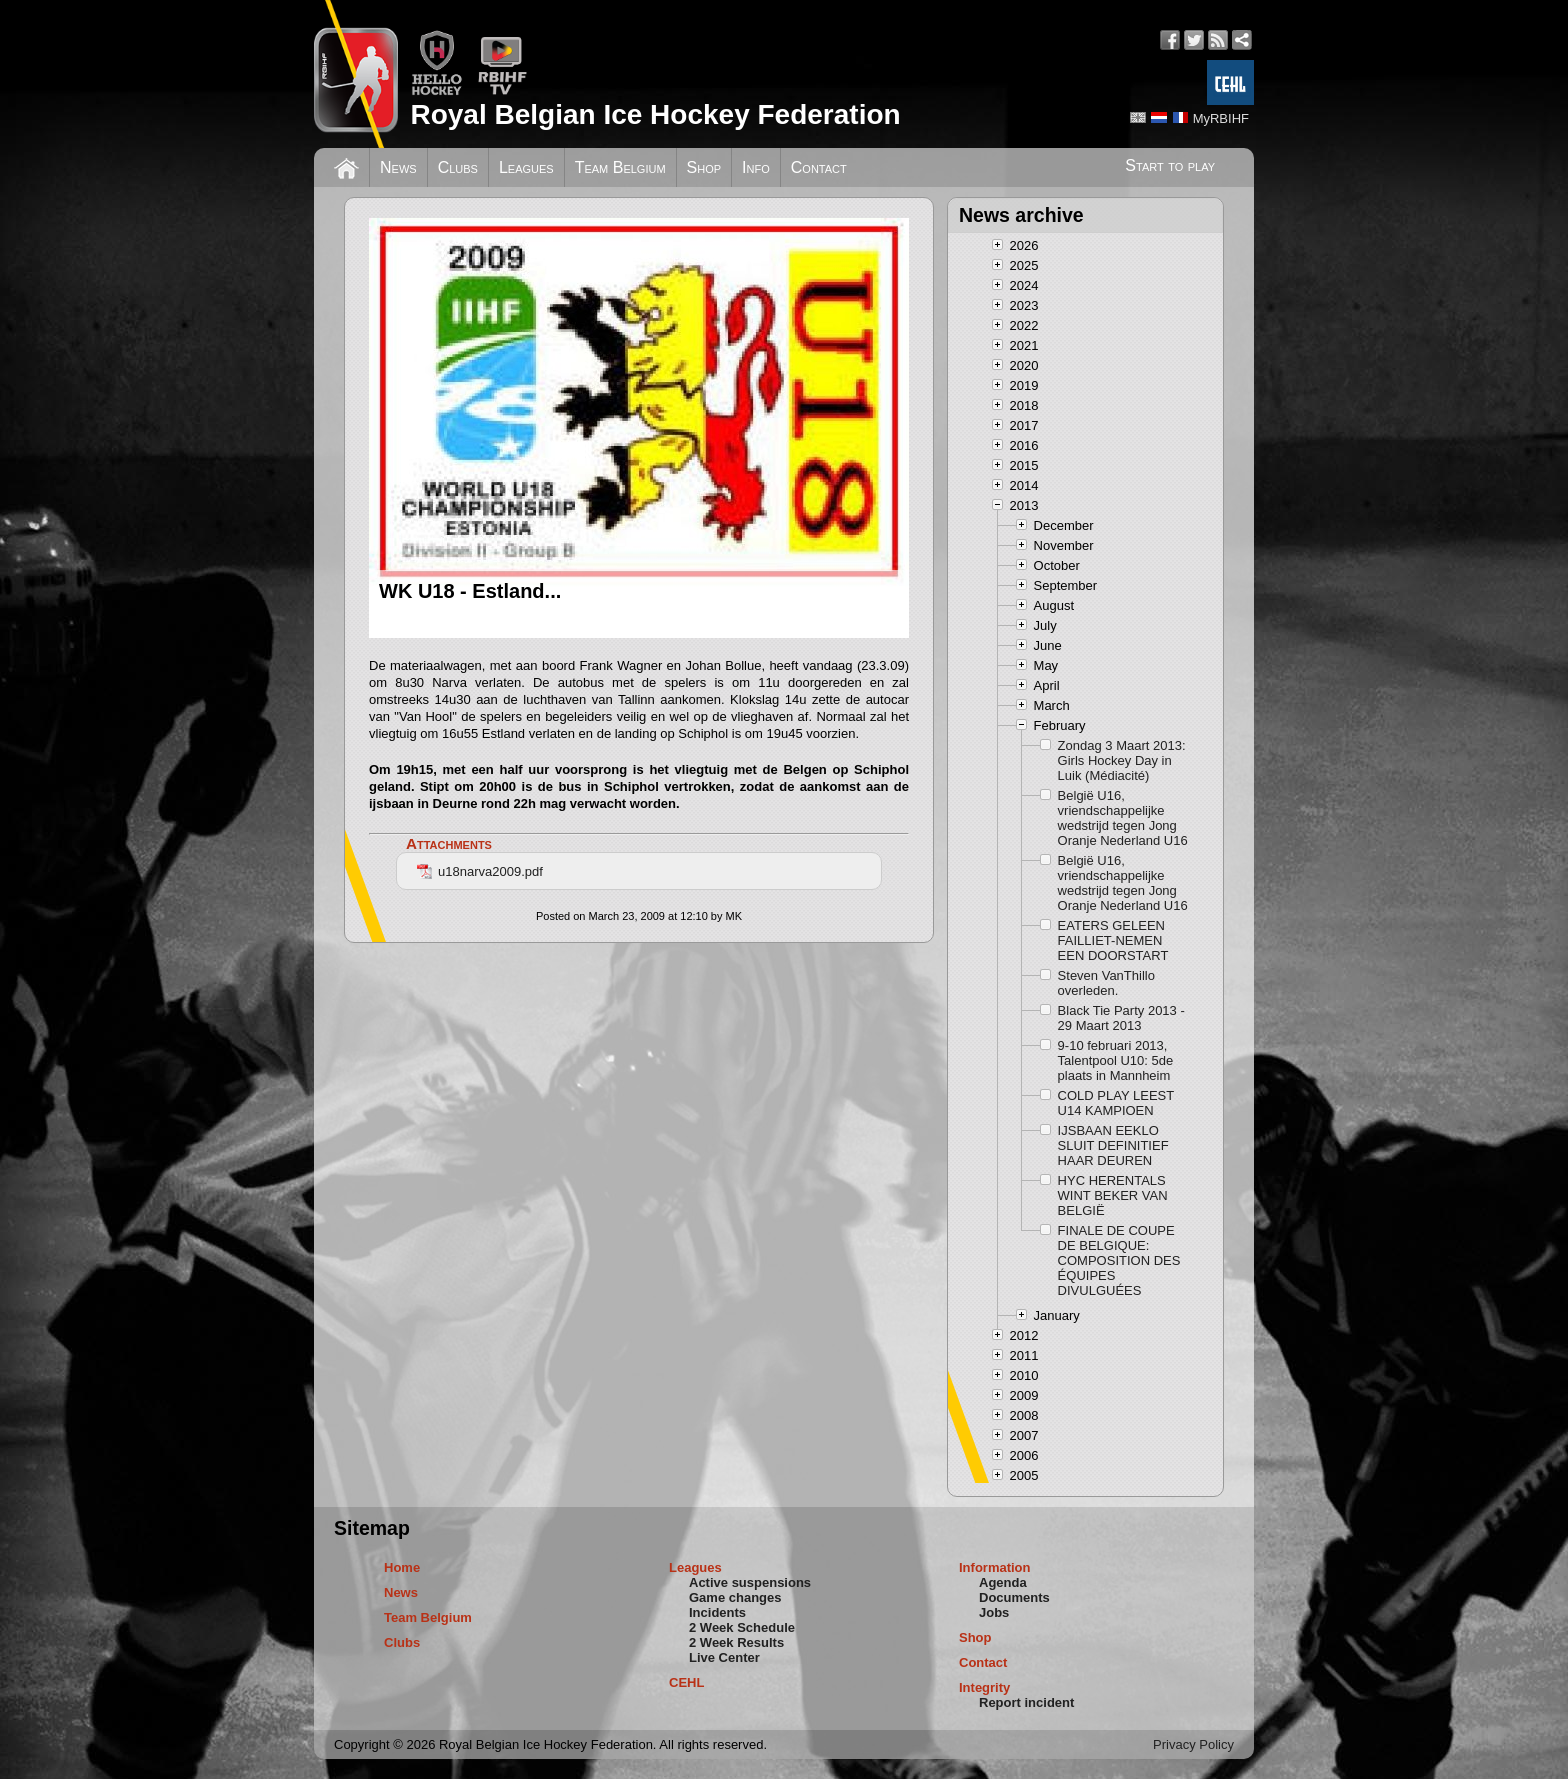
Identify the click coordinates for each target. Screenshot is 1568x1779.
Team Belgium (620, 167)
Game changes (735, 1597)
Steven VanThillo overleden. (1106, 983)
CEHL (686, 1682)
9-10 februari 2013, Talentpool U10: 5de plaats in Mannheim (1116, 1060)
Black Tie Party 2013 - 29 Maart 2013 (1121, 1018)
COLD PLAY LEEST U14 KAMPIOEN (1116, 1103)
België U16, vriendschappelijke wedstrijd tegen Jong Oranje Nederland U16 (1123, 818)
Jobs (994, 1612)
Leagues (526, 167)
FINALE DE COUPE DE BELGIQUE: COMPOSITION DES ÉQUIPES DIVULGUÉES (1119, 1260)
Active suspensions (750, 1582)
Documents (1014, 1597)
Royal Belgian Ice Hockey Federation (655, 114)
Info (756, 167)
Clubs (458, 167)
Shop (704, 167)
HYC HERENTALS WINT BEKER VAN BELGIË (1113, 1195)
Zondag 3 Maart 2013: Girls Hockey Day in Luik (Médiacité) (1122, 760)
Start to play (1170, 165)
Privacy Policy (1193, 1744)
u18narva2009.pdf (480, 871)
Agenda (1003, 1582)
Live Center (724, 1657)
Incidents (717, 1612)
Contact (819, 167)
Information (995, 1567)
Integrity (984, 1687)
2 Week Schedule (742, 1627)
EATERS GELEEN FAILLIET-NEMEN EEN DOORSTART (1113, 940)
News (398, 167)
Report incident (1026, 1702)
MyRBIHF (1221, 118)
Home (402, 1567)
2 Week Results (736, 1642)
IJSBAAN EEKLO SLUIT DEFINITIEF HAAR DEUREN (1113, 1145)
